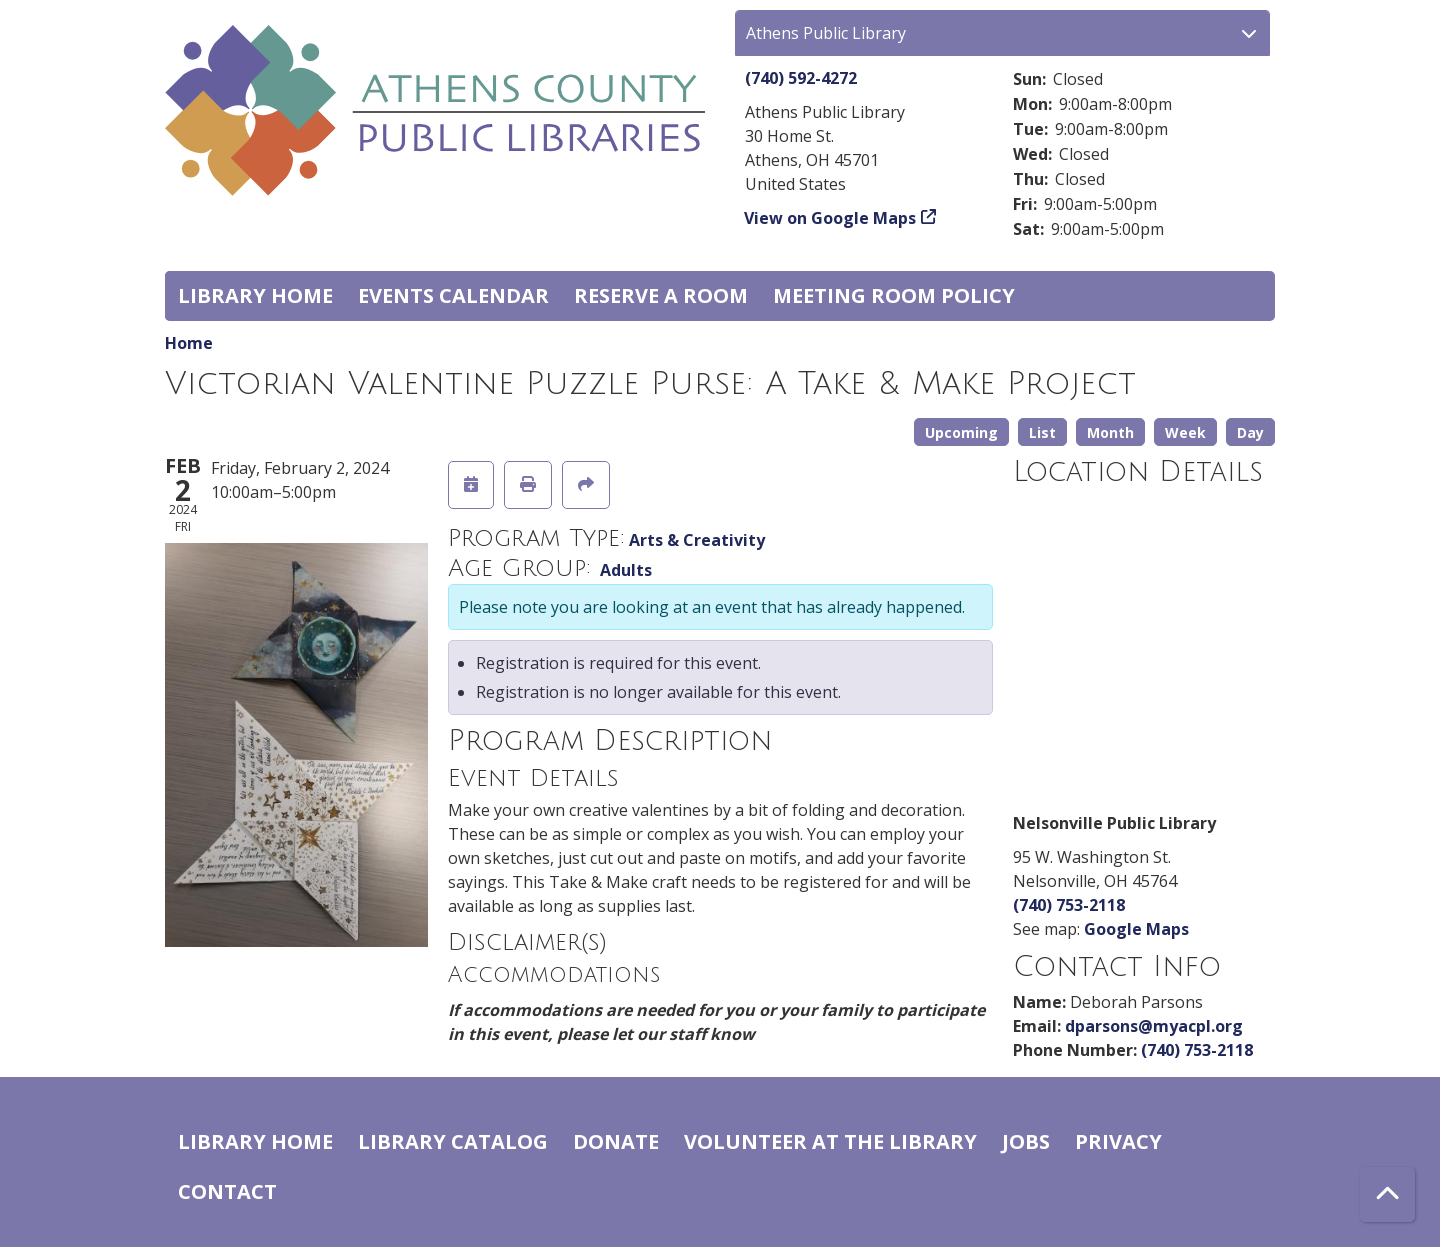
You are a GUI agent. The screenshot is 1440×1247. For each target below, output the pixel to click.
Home (189, 343)
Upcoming (961, 432)
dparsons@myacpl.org (1154, 1026)
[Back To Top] (1387, 1194)
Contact (227, 1191)
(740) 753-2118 (1069, 905)
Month (1110, 432)
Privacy (1118, 1141)
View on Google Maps (830, 218)
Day (1250, 432)
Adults (626, 570)
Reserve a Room (661, 295)
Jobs (1026, 1141)
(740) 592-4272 (801, 78)
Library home (255, 295)
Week (1185, 432)
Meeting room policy (894, 295)
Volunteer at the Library (830, 1141)
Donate (616, 1141)
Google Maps (1136, 929)
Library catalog (453, 1141)
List (1042, 432)
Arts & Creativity (697, 540)
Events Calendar (453, 295)
